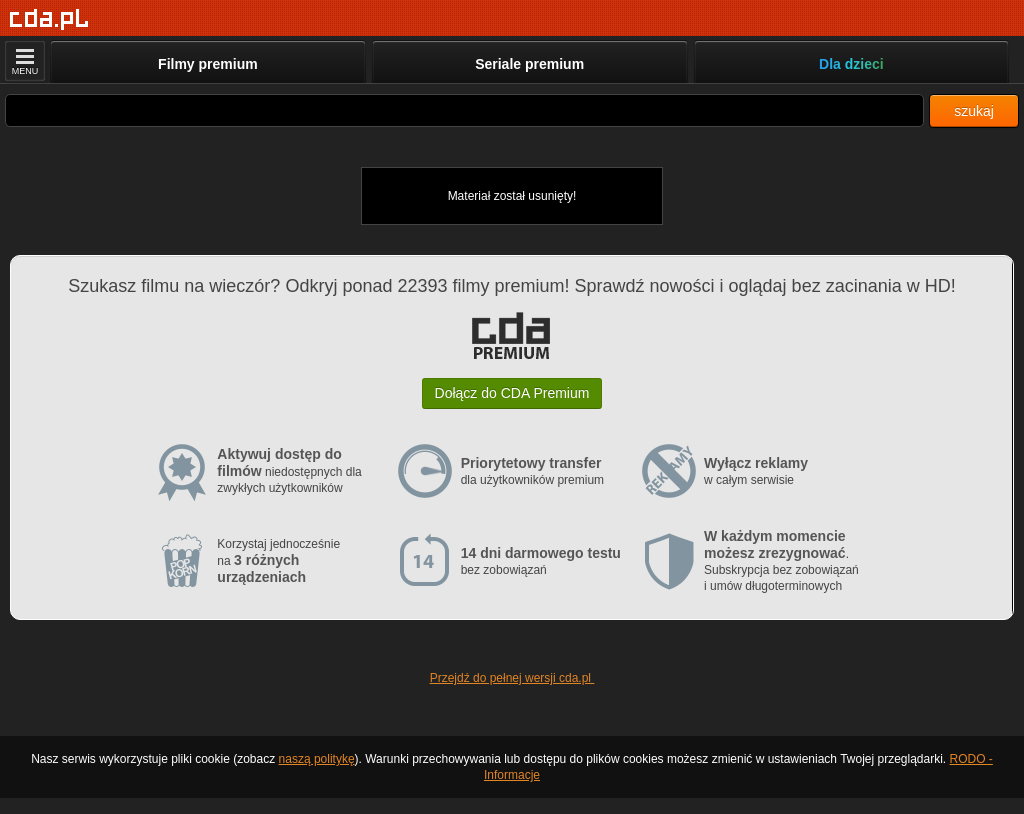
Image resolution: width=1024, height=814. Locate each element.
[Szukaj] (464, 110)
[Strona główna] (49, 19)
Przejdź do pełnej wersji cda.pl (512, 678)
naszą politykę (317, 759)
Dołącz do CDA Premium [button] (512, 393)
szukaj (974, 111)
